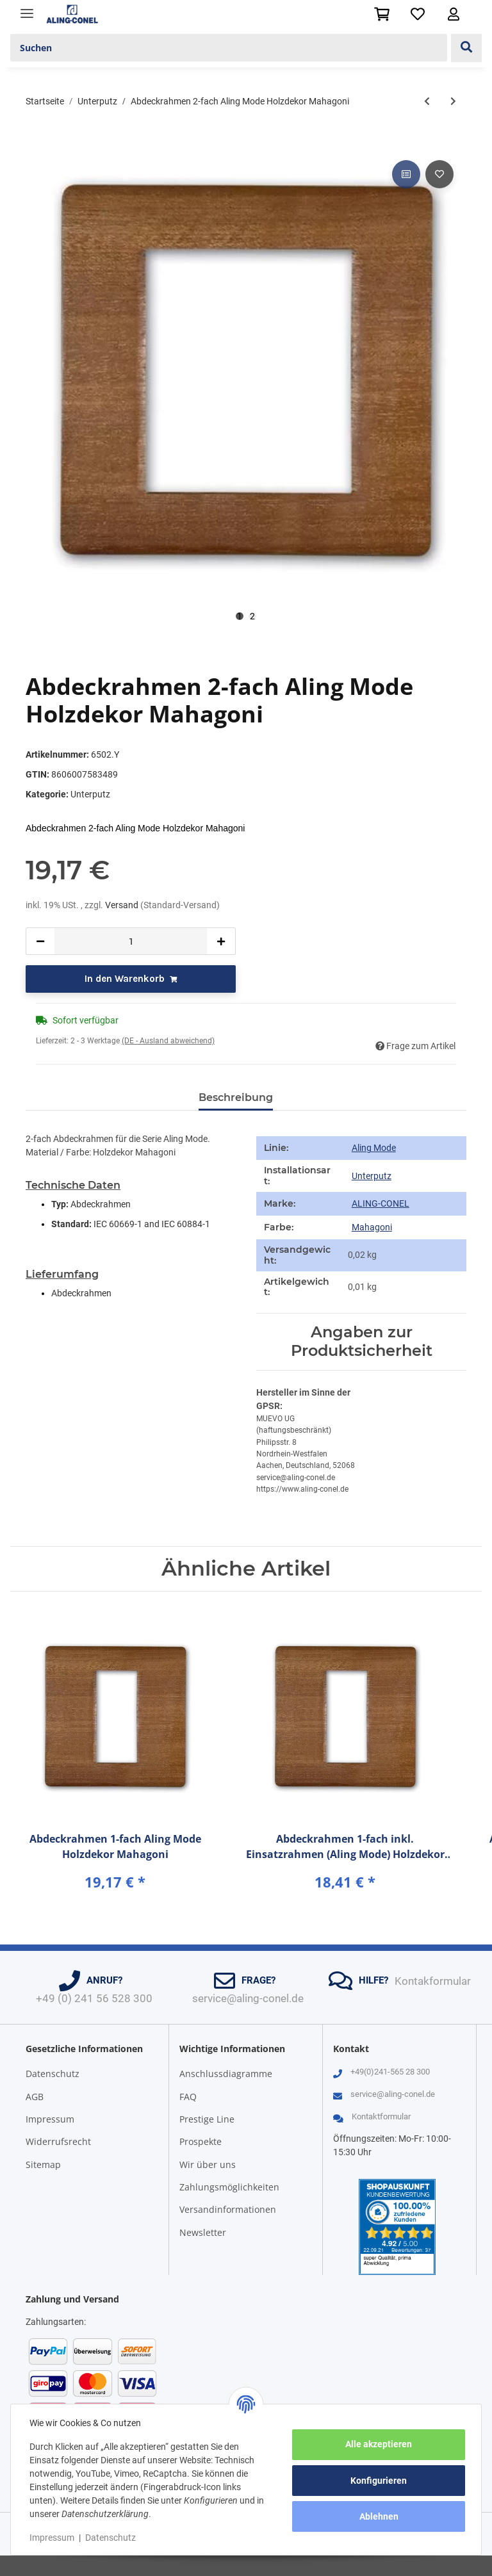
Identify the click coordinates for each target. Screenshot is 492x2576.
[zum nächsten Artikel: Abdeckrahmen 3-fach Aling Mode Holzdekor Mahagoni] (453, 101)
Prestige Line (206, 2119)
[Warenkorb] (382, 14)
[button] (454, 14)
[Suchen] (228, 48)
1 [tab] (239, 616)
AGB (35, 2097)
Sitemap (43, 2164)
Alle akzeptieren (376, 2444)
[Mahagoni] (371, 1228)
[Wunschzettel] (418, 14)
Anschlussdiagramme (225, 2073)
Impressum (50, 2119)
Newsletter (202, 2232)
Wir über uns (207, 2164)
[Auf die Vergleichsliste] (406, 174)
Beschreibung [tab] (236, 1097)
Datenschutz (52, 2073)
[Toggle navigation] (26, 8)
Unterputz (90, 794)
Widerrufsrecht (58, 2141)
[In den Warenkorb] (36, 143)
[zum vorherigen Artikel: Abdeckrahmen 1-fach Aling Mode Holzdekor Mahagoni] (427, 101)
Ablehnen (377, 2516)
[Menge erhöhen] (221, 941)
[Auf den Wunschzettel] (439, 174)
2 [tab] (252, 616)
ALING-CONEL (380, 1203)
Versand (122, 905)
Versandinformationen (227, 2209)
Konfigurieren (376, 2480)
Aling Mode (374, 1148)
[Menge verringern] (40, 941)
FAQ (188, 2097)
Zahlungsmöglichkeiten (229, 2187)
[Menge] (131, 941)
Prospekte (200, 2141)
